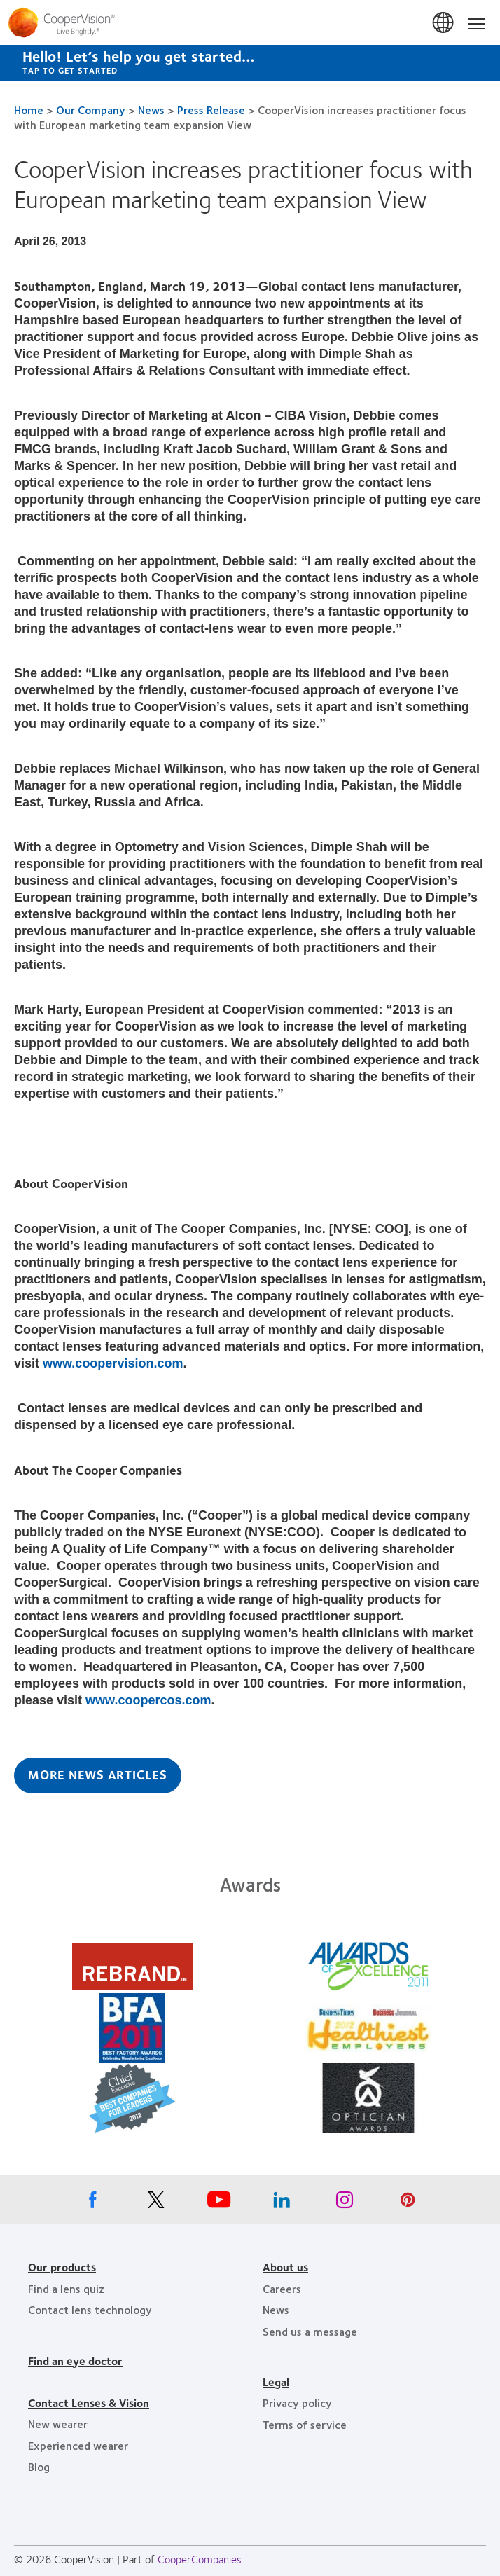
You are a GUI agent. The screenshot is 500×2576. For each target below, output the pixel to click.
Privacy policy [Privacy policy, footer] (297, 2402)
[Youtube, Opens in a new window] (218, 2203)
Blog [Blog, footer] (39, 2466)
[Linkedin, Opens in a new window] (281, 2203)
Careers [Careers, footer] (282, 2288)
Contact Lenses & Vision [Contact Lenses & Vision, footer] (88, 2402)
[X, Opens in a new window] (155, 2203)
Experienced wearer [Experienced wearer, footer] (78, 2445)
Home (28, 109)
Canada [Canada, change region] (444, 23)
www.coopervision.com (113, 1363)
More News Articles (97, 1774)
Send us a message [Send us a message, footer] (310, 2331)
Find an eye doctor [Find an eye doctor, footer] (75, 2360)
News (151, 109)
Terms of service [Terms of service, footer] (305, 2424)
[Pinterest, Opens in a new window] (407, 2203)
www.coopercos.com (148, 1700)
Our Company (90, 109)
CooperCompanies (200, 2559)
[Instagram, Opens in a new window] (344, 2203)
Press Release (211, 109)
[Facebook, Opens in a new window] (92, 2203)
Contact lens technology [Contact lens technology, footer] (90, 2309)
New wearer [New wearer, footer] (58, 2423)
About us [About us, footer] (285, 2266)
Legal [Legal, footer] (276, 2381)
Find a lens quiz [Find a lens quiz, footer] (66, 2288)
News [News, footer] (276, 2309)
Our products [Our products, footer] (62, 2266)
